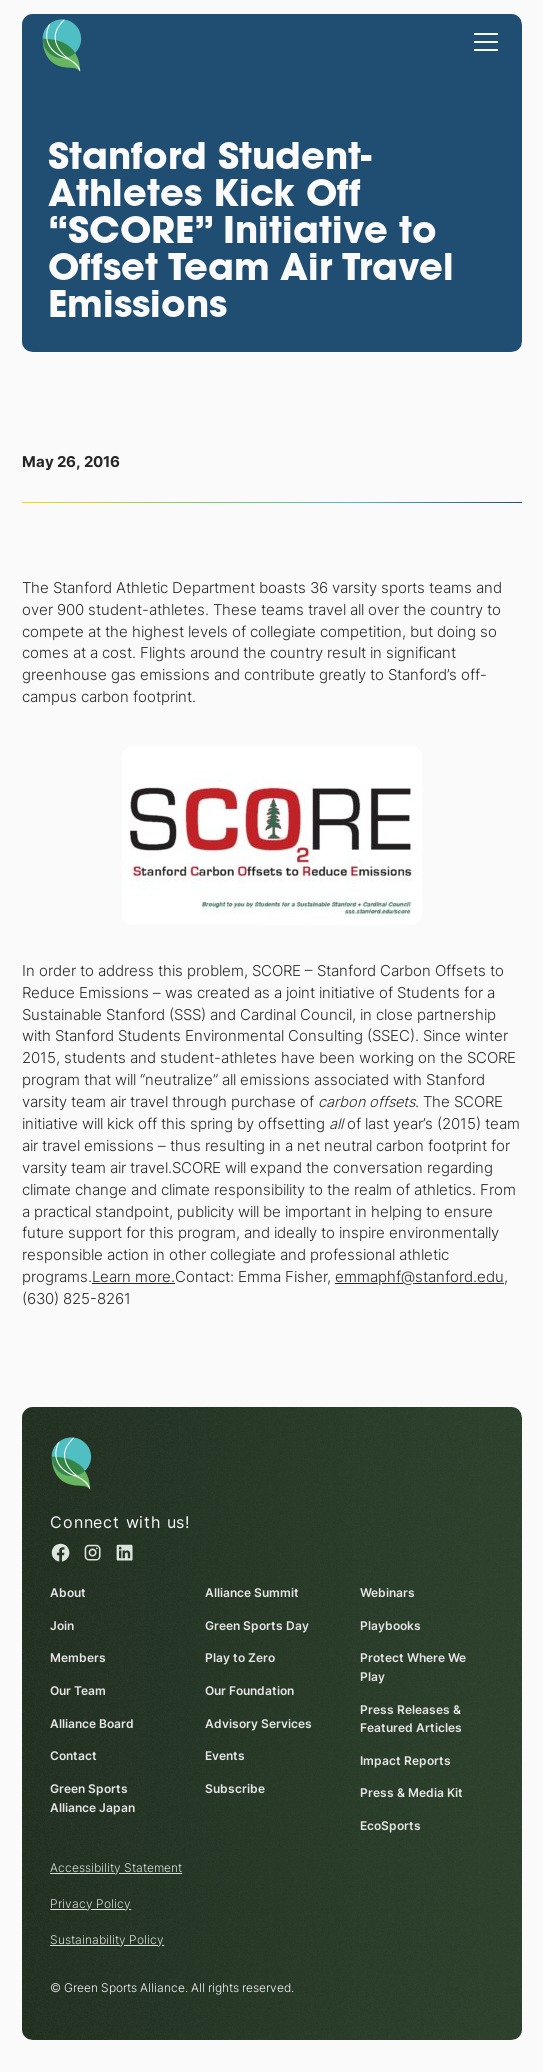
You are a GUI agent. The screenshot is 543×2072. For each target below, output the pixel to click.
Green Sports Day (257, 1625)
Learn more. (133, 1277)
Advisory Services (258, 1723)
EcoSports (390, 1825)
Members (78, 1657)
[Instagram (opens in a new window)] (92, 1552)
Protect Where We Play (413, 1667)
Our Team (78, 1690)
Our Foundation (249, 1690)
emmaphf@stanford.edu (419, 1277)
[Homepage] (61, 44)
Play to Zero (240, 1657)
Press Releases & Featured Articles (411, 1718)
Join (62, 1625)
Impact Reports (405, 1760)
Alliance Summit (252, 1592)
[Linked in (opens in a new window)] (123, 1552)
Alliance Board (92, 1723)
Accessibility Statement (116, 1867)
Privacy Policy (90, 1903)
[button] (482, 40)
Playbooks (390, 1625)
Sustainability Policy (107, 1939)
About (68, 1592)
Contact (73, 1755)
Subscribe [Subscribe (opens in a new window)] (235, 1788)
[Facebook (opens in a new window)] (60, 1552)
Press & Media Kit (411, 1792)
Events (225, 1755)
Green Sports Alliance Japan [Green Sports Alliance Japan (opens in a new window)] (92, 1798)
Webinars (387, 1592)
